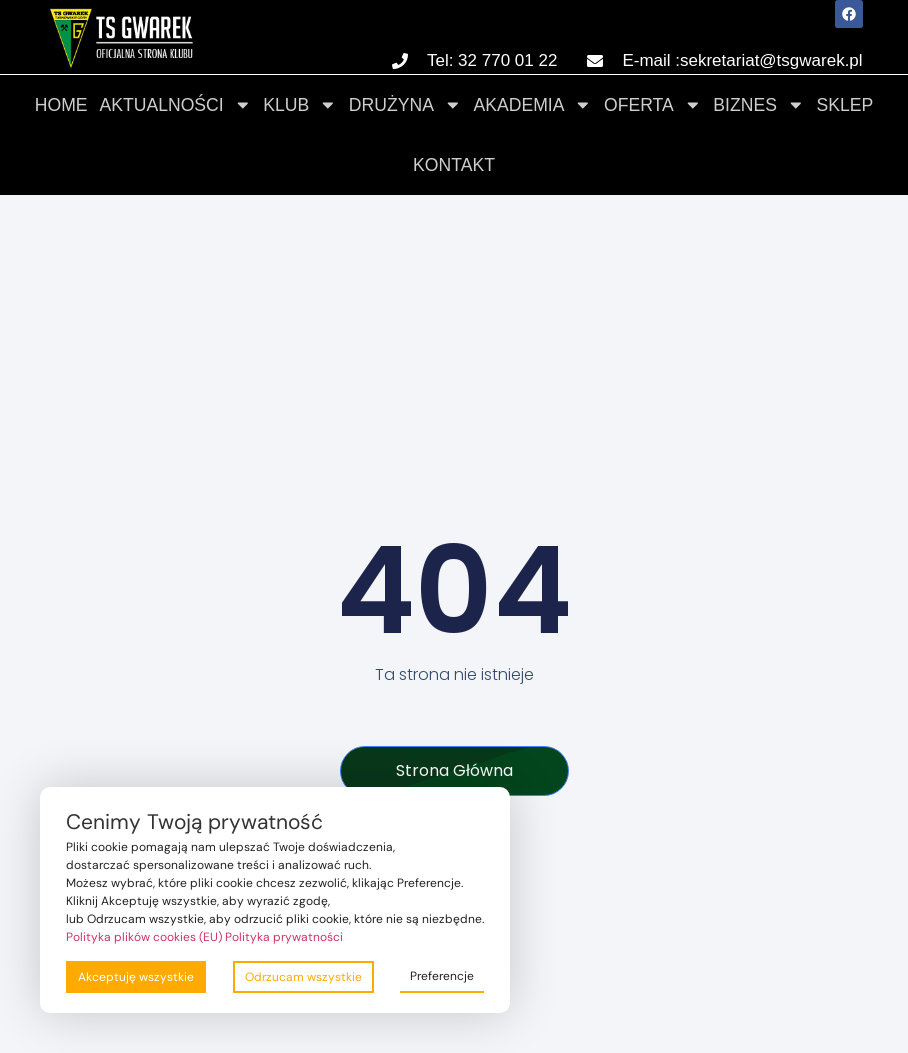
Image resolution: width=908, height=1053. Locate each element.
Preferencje (442, 976)
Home (61, 105)
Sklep (845, 105)
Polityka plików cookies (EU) (144, 937)
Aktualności (176, 105)
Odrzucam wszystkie (303, 977)
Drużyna (405, 105)
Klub (300, 105)
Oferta (652, 105)
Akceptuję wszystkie (136, 977)
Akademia (533, 105)
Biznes (758, 105)
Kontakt (454, 165)
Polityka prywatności (284, 937)
